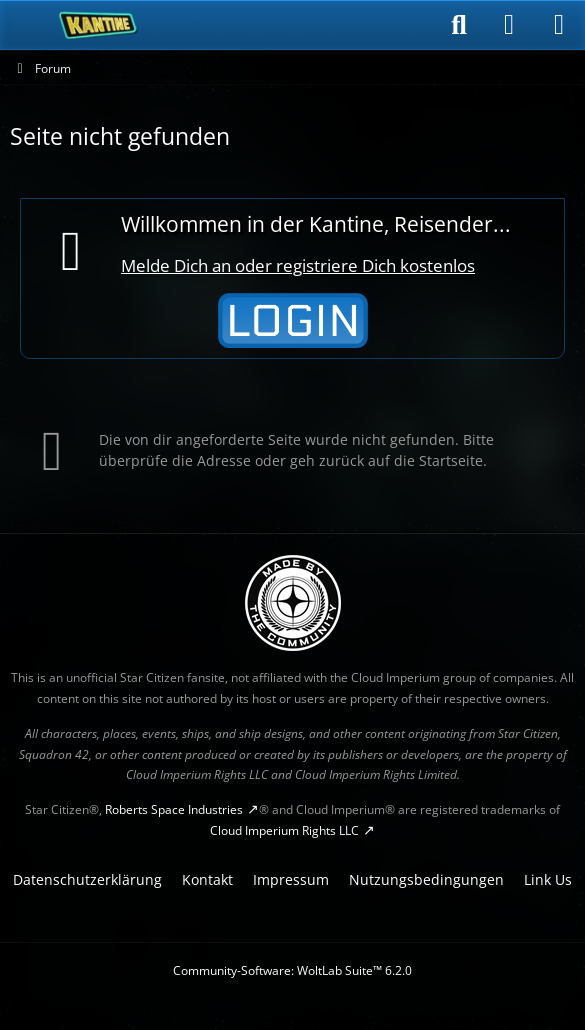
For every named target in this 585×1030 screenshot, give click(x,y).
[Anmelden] (509, 25)
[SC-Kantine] (98, 25)
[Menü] (559, 25)
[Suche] (459, 25)
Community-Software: (292, 970)
